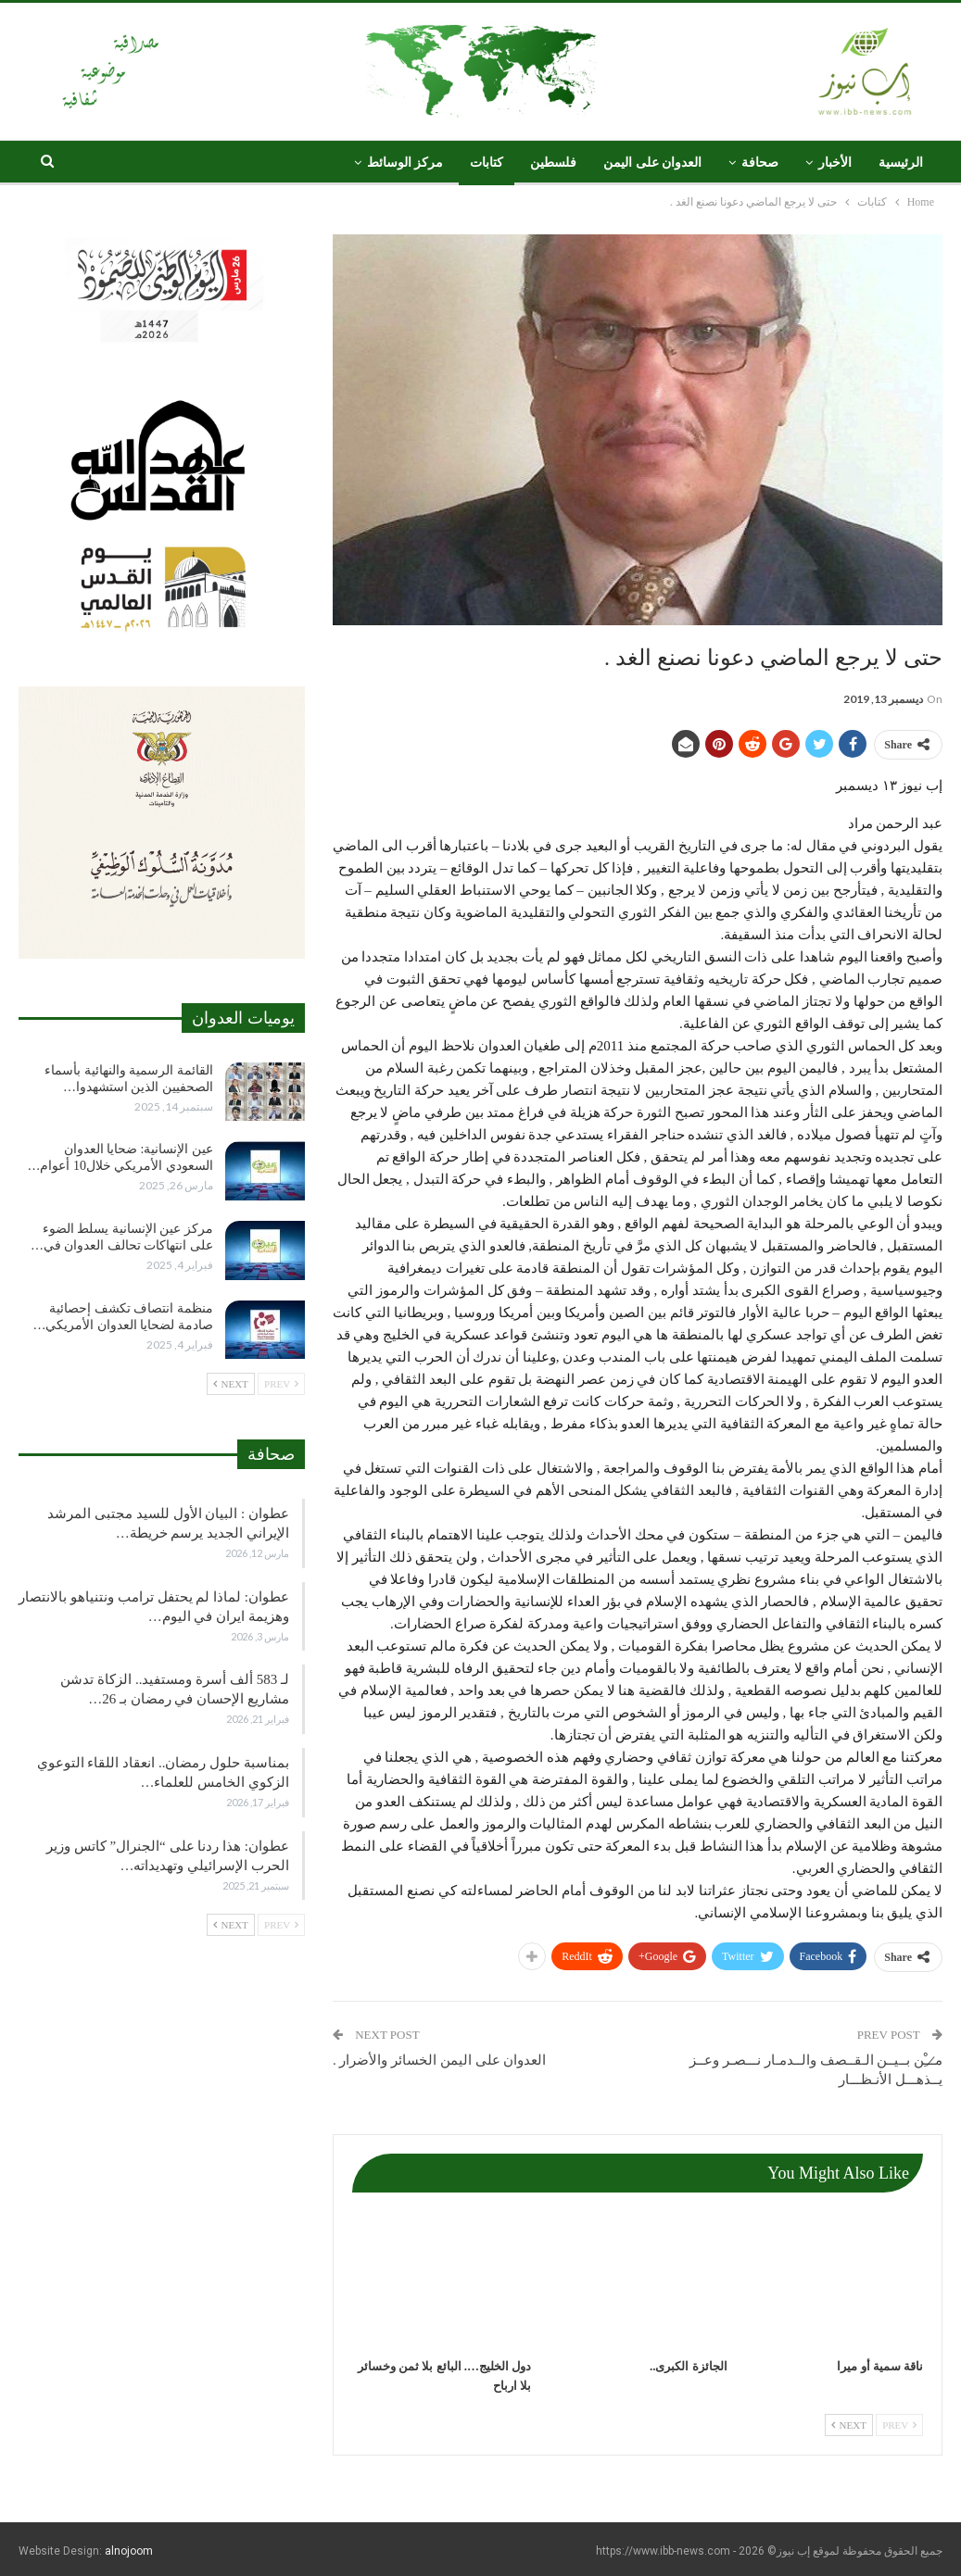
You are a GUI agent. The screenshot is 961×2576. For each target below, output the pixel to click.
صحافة (759, 163)
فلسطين (553, 163)
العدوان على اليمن (652, 163)
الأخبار (835, 163)
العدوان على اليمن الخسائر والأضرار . (440, 2060)
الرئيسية (901, 163)
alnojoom (129, 2551)
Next (848, 2425)
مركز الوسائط (405, 163)
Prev (899, 2425)
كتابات (486, 163)
